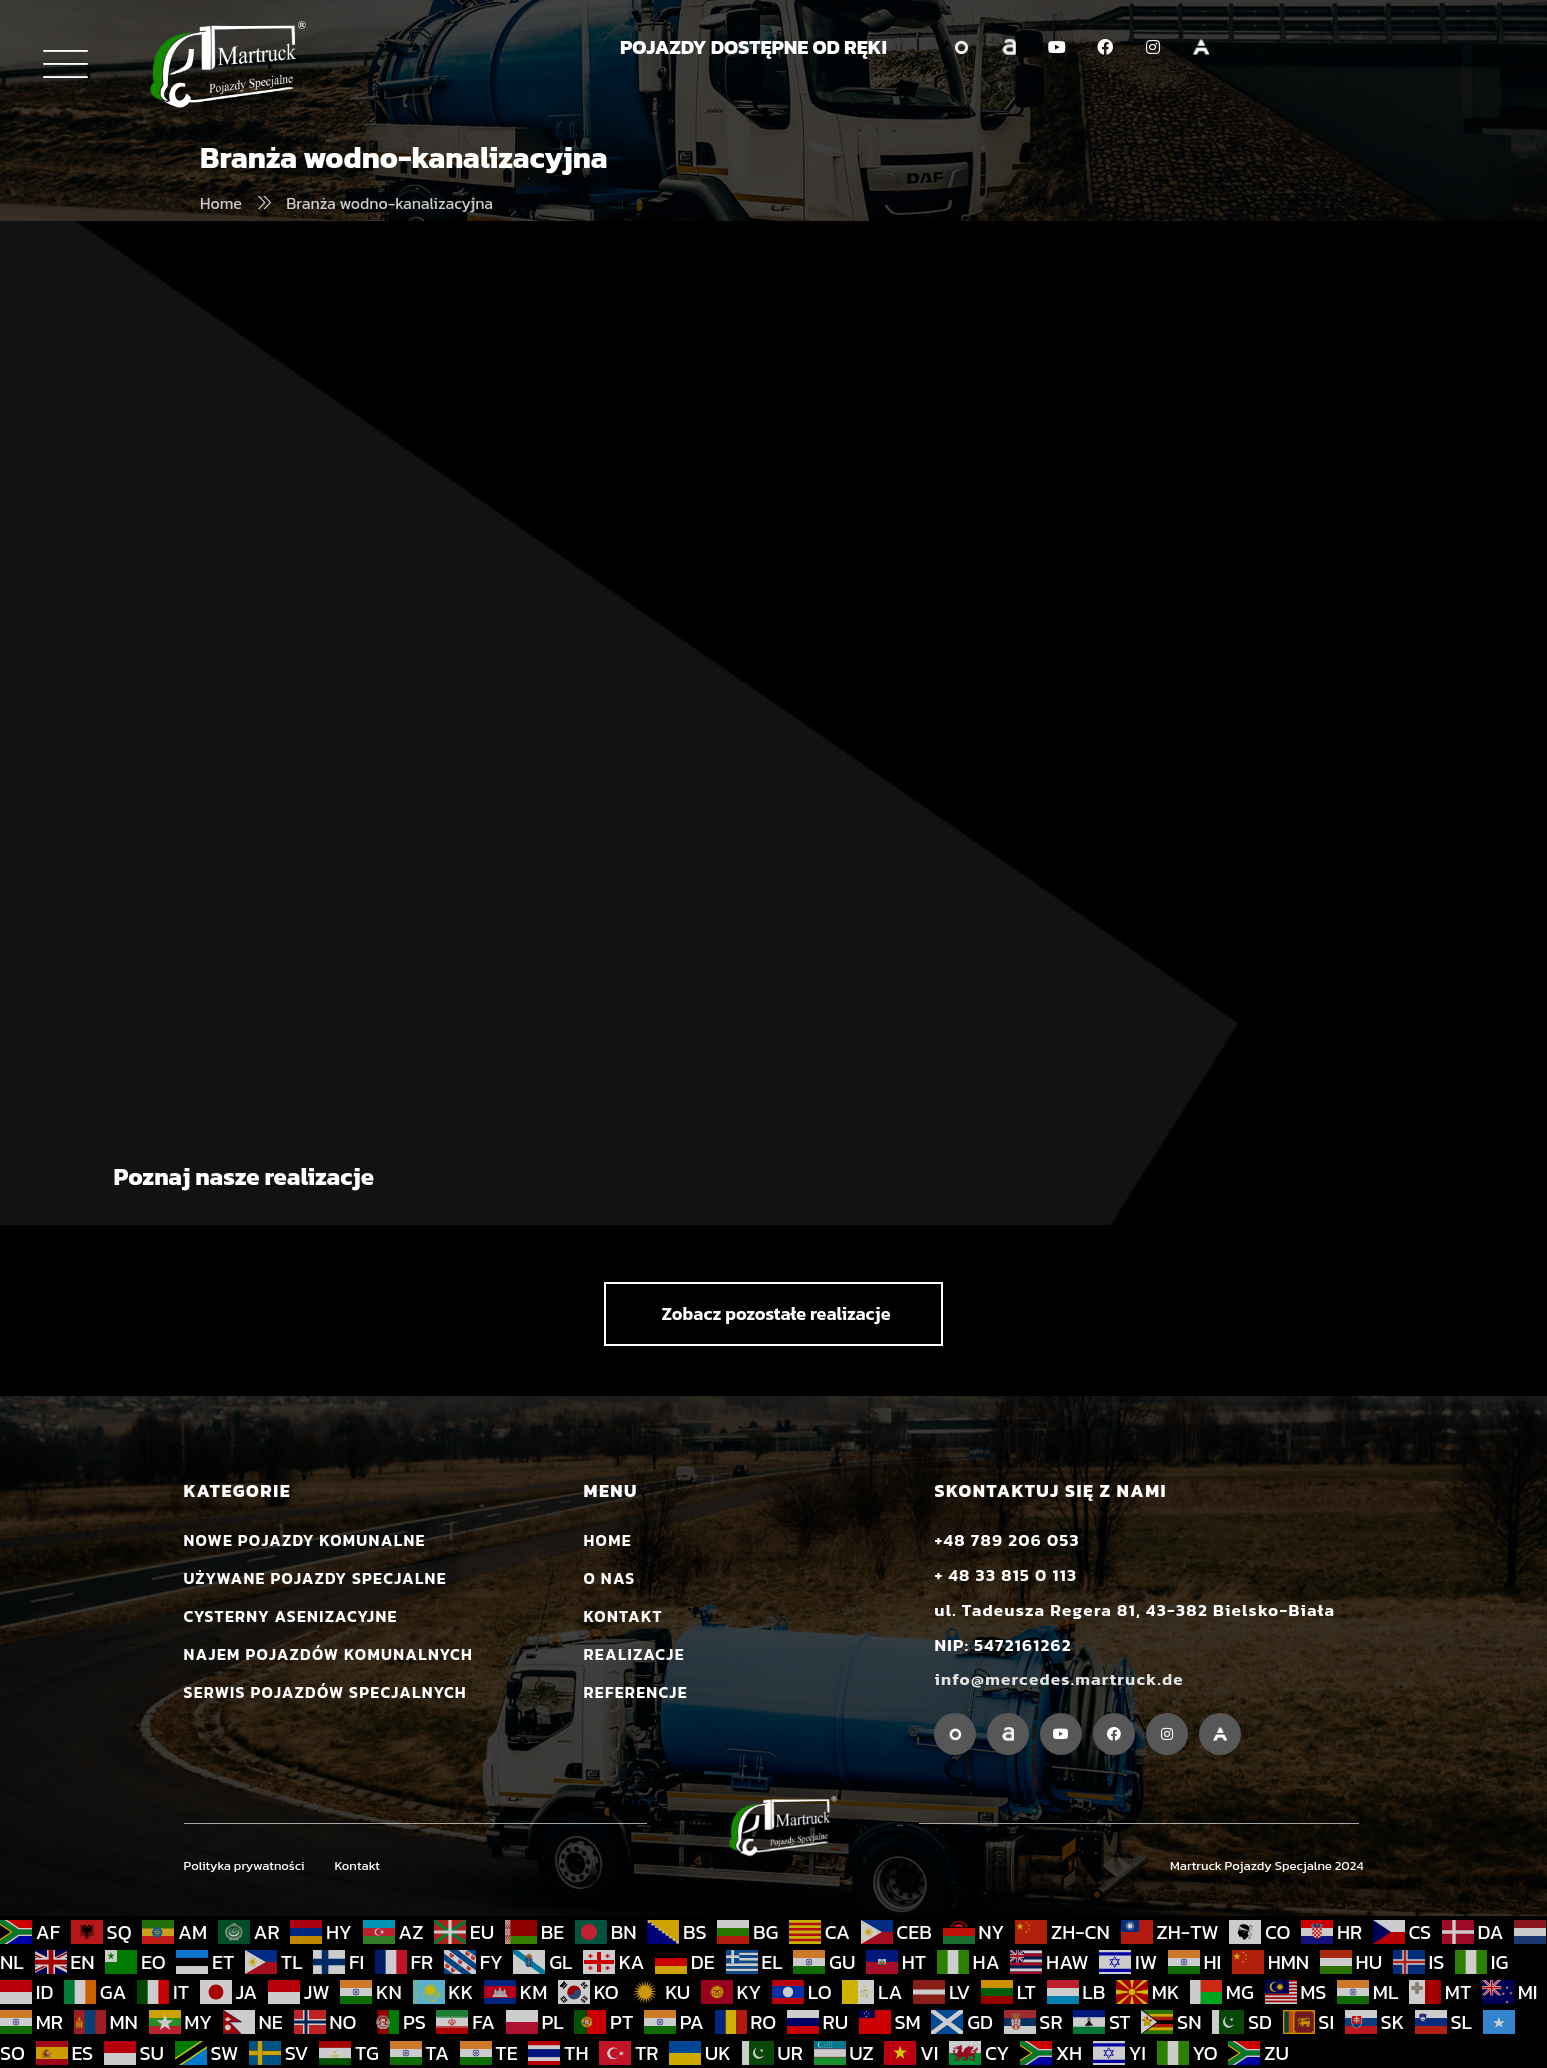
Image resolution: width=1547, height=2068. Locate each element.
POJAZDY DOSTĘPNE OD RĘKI (753, 47)
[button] (773, 1314)
